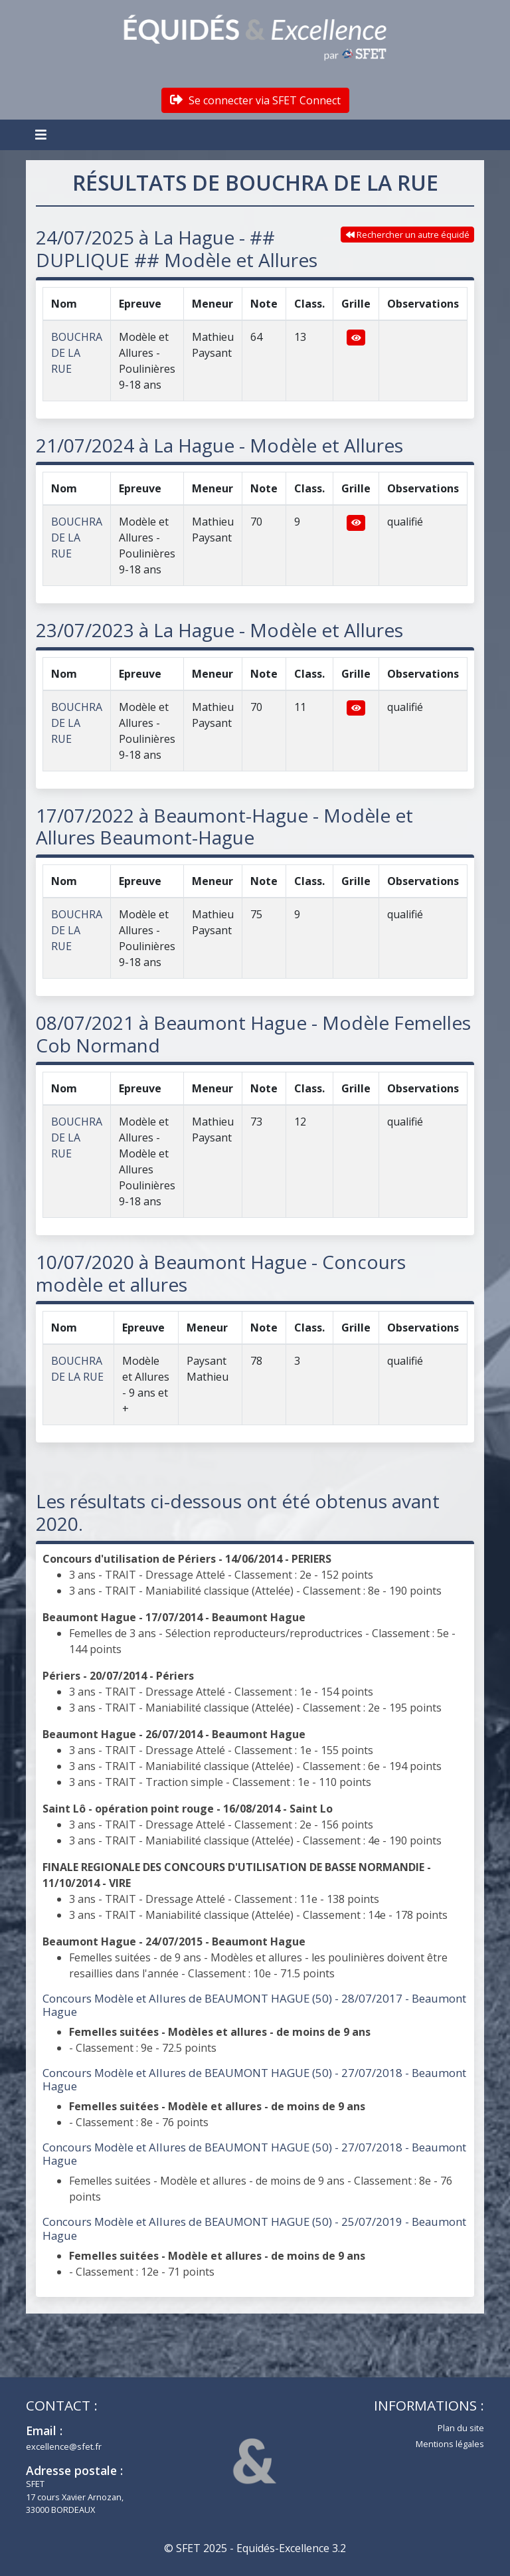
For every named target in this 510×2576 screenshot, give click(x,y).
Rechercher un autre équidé (407, 235)
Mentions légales (450, 2444)
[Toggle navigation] (42, 135)
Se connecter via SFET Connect (255, 100)
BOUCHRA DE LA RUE (76, 353)
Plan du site (461, 2428)
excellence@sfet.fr (64, 2446)
